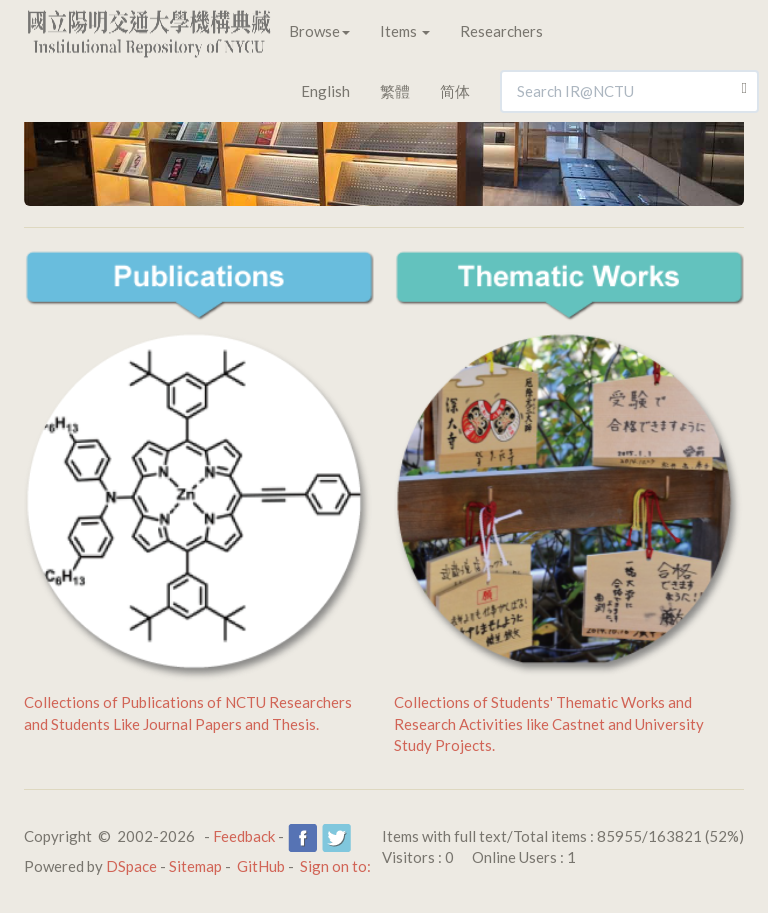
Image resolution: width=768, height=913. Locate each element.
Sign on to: (335, 866)
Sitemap (195, 866)
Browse (319, 31)
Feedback (244, 836)
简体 (455, 91)
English (325, 91)
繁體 (395, 91)
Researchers (501, 31)
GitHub (261, 866)
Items (405, 31)
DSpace (131, 866)
